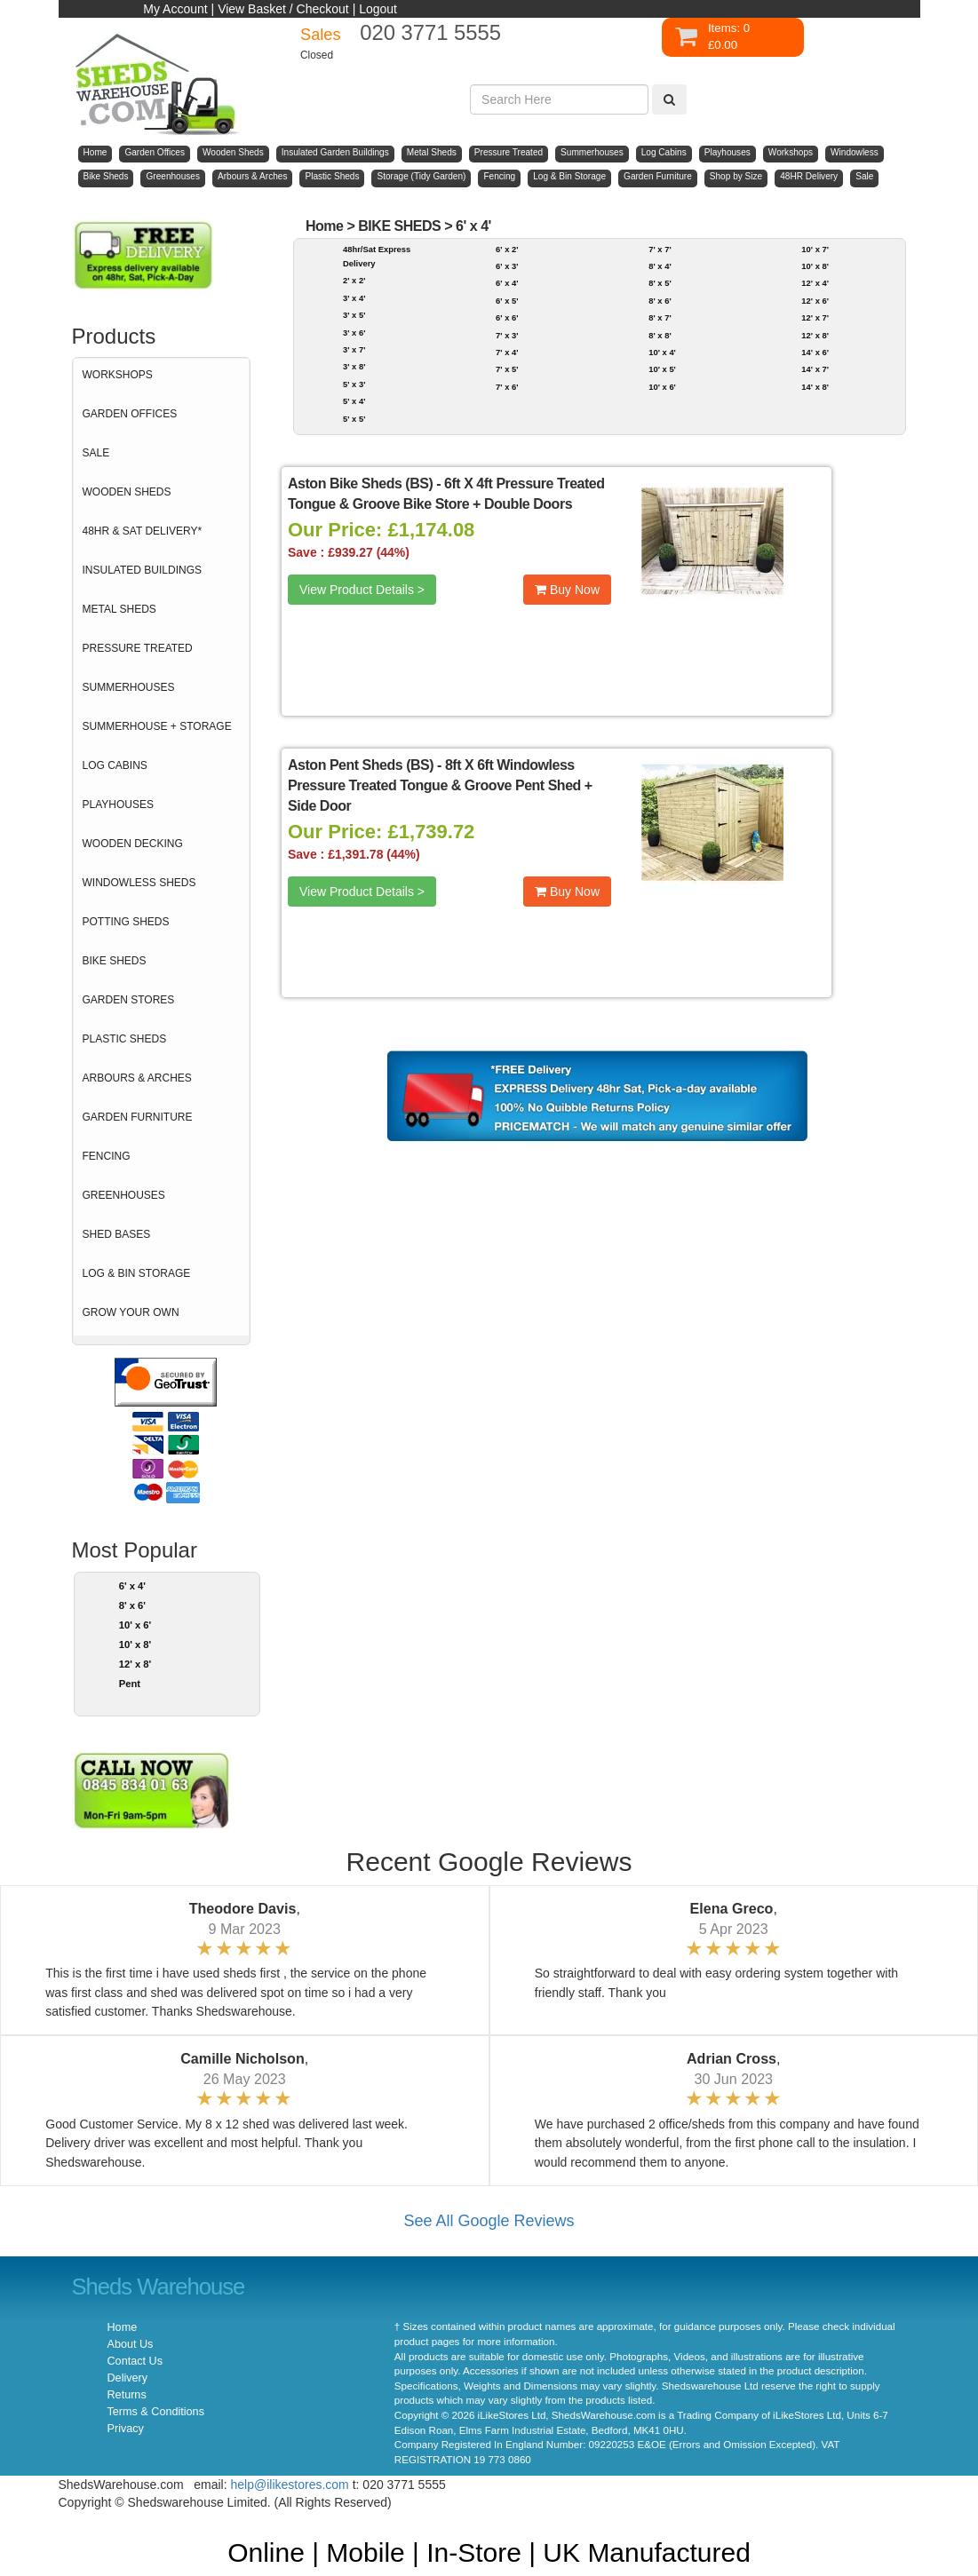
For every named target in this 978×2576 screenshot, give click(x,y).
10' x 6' (135, 1625)
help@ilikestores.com (290, 2484)
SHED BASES (117, 1234)
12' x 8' (135, 1664)
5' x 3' (354, 384)
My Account (175, 9)
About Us (130, 2344)
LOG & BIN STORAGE (137, 1273)
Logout (378, 9)
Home (325, 226)
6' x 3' (507, 266)
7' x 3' (507, 335)
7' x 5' (507, 369)
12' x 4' (815, 283)
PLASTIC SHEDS (125, 1039)
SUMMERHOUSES (129, 687)
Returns (127, 2395)
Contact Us (135, 2361)
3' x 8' (354, 366)
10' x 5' (662, 369)
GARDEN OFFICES (130, 414)
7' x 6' (507, 387)
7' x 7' (659, 249)
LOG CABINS (115, 765)
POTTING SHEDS (126, 921)
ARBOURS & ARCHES (137, 1078)
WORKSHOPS (118, 375)
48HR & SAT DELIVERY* (143, 531)
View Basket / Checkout (283, 9)
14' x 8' (815, 387)
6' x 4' (132, 1586)
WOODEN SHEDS (127, 492)
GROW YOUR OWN (131, 1312)
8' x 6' (132, 1605)
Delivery (127, 2378)
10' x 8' (135, 1644)
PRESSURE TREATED (138, 648)
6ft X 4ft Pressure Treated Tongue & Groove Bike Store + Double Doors (446, 493)
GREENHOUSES (124, 1195)
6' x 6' (507, 317)
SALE (96, 453)
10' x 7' (815, 249)
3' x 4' (354, 298)
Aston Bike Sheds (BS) (360, 483)
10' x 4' (662, 352)
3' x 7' (354, 349)
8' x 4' (659, 266)
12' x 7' (815, 317)
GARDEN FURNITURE (138, 1117)
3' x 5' (354, 315)
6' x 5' (507, 300)
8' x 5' (659, 283)
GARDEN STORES (129, 1000)
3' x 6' (354, 332)
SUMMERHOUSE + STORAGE (157, 726)
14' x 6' (815, 352)
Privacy (125, 2428)
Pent (129, 1683)
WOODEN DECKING (133, 843)
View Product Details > (362, 590)
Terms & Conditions (155, 2412)
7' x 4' (507, 352)
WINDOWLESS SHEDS (139, 882)
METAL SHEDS (119, 609)
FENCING (107, 1156)
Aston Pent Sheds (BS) (360, 765)
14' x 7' (815, 369)
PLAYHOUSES (118, 804)
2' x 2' (354, 280)
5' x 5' (354, 419)
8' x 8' (659, 335)
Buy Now (567, 590)
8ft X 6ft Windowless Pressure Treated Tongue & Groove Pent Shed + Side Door (440, 785)
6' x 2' (507, 249)
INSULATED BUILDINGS (142, 570)
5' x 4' (354, 401)
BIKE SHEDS (115, 961)
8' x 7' (659, 317)
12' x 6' (815, 300)
